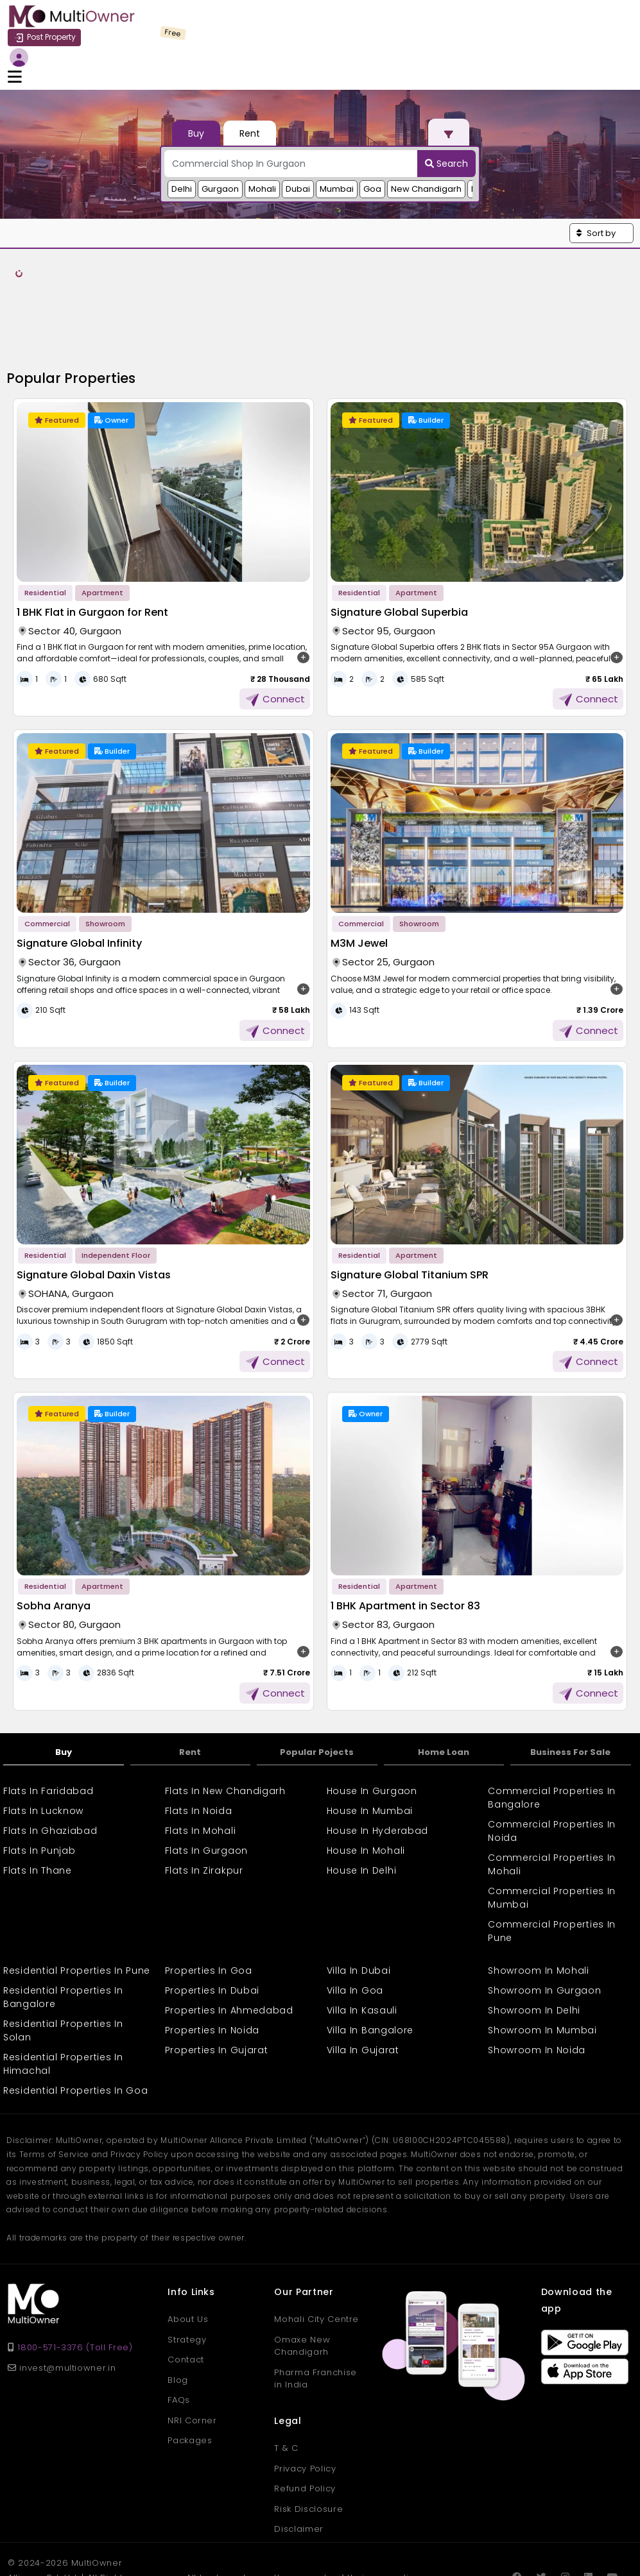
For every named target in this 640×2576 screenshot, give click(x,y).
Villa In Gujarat (363, 1980)
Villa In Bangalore (370, 1960)
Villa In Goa (355, 1921)
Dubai (298, 136)
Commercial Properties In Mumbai (552, 1828)
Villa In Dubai (359, 1901)
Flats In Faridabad (48, 1721)
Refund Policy (304, 2418)
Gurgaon (220, 136)
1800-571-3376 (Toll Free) (74, 2278)
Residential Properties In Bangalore (63, 1928)
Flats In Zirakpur (204, 1801)
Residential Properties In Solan (63, 1961)
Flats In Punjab (39, 1781)
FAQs (179, 2331)
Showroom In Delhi (534, 1941)
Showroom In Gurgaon (544, 1921)
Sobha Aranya (54, 1536)
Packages (190, 2371)
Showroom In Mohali (538, 1901)
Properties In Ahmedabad (229, 1941)
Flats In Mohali (200, 1761)
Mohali (262, 136)
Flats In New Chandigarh (225, 1721)
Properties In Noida (212, 1960)
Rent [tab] (249, 80)
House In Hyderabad (378, 1761)
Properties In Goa (208, 1901)
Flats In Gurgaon (206, 1781)
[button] (601, 181)
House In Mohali (366, 1781)
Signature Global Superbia (399, 542)
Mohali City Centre (316, 2250)
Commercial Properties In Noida (552, 1762)
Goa (372, 136)
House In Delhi (362, 1801)
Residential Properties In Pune (76, 1901)
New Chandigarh (426, 136)
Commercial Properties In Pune (552, 1862)
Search (446, 111)
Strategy (187, 2270)
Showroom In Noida (536, 1980)
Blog (178, 2310)
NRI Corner (192, 2350)
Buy (63, 1682)
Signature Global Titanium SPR (410, 1205)
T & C (286, 2378)
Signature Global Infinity (79, 874)
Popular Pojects (317, 1682)
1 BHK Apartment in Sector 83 (405, 1536)
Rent (190, 1682)
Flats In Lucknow (43, 1741)
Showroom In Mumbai (542, 1960)
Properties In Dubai (212, 1921)
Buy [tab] (196, 80)
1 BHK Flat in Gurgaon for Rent (92, 542)
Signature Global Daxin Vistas (94, 1205)
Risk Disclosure (308, 2439)
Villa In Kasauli (362, 1941)
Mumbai (337, 136)
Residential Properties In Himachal (63, 1994)
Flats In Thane (37, 1801)
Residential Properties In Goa (75, 2021)
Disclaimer (299, 2459)
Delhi (181, 136)
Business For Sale (570, 1682)
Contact (186, 2290)
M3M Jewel (359, 874)
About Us (188, 2250)
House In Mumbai (370, 1741)
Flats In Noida (198, 1741)
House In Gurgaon (372, 1721)
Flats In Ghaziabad (50, 1761)
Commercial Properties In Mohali (552, 1795)
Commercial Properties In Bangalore (552, 1728)
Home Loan (443, 1682)
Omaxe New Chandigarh (302, 2276)
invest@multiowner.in (62, 2298)
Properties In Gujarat (216, 1980)
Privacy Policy (305, 2399)
